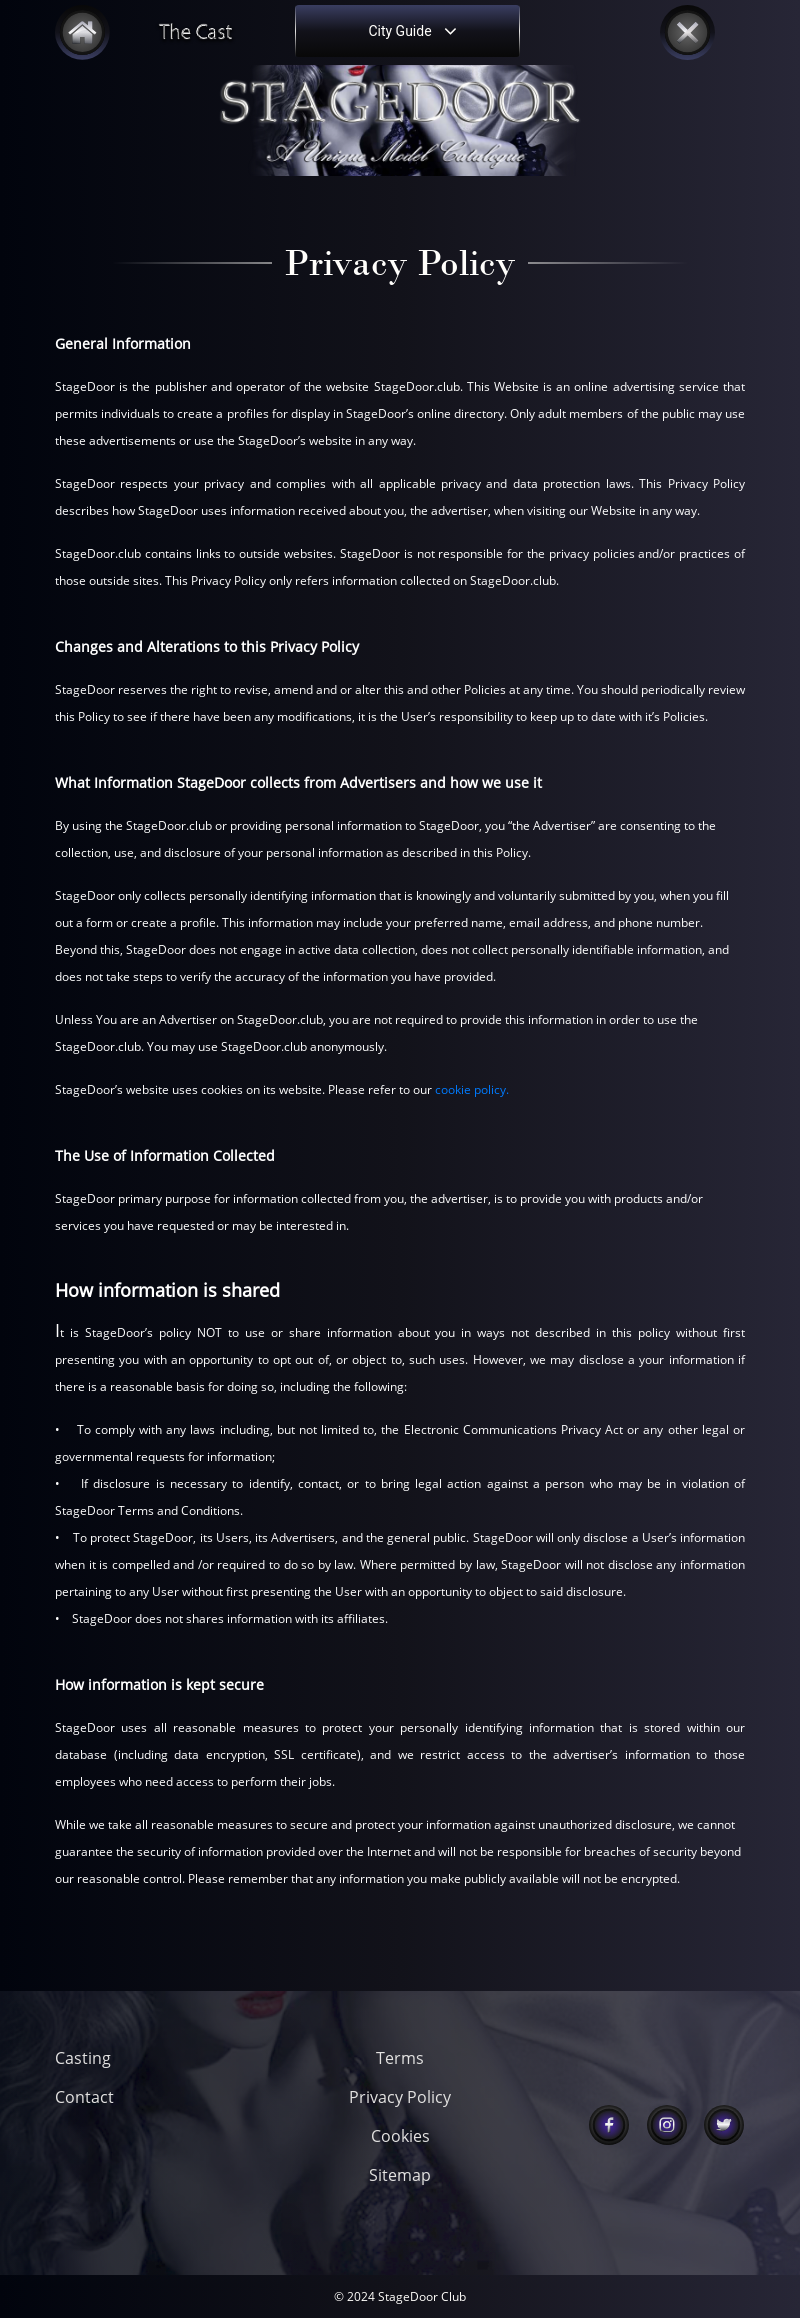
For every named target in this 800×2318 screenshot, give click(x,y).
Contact (84, 2097)
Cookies (400, 2136)
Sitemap (400, 2175)
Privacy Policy (400, 2097)
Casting (83, 2058)
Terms (400, 2058)
